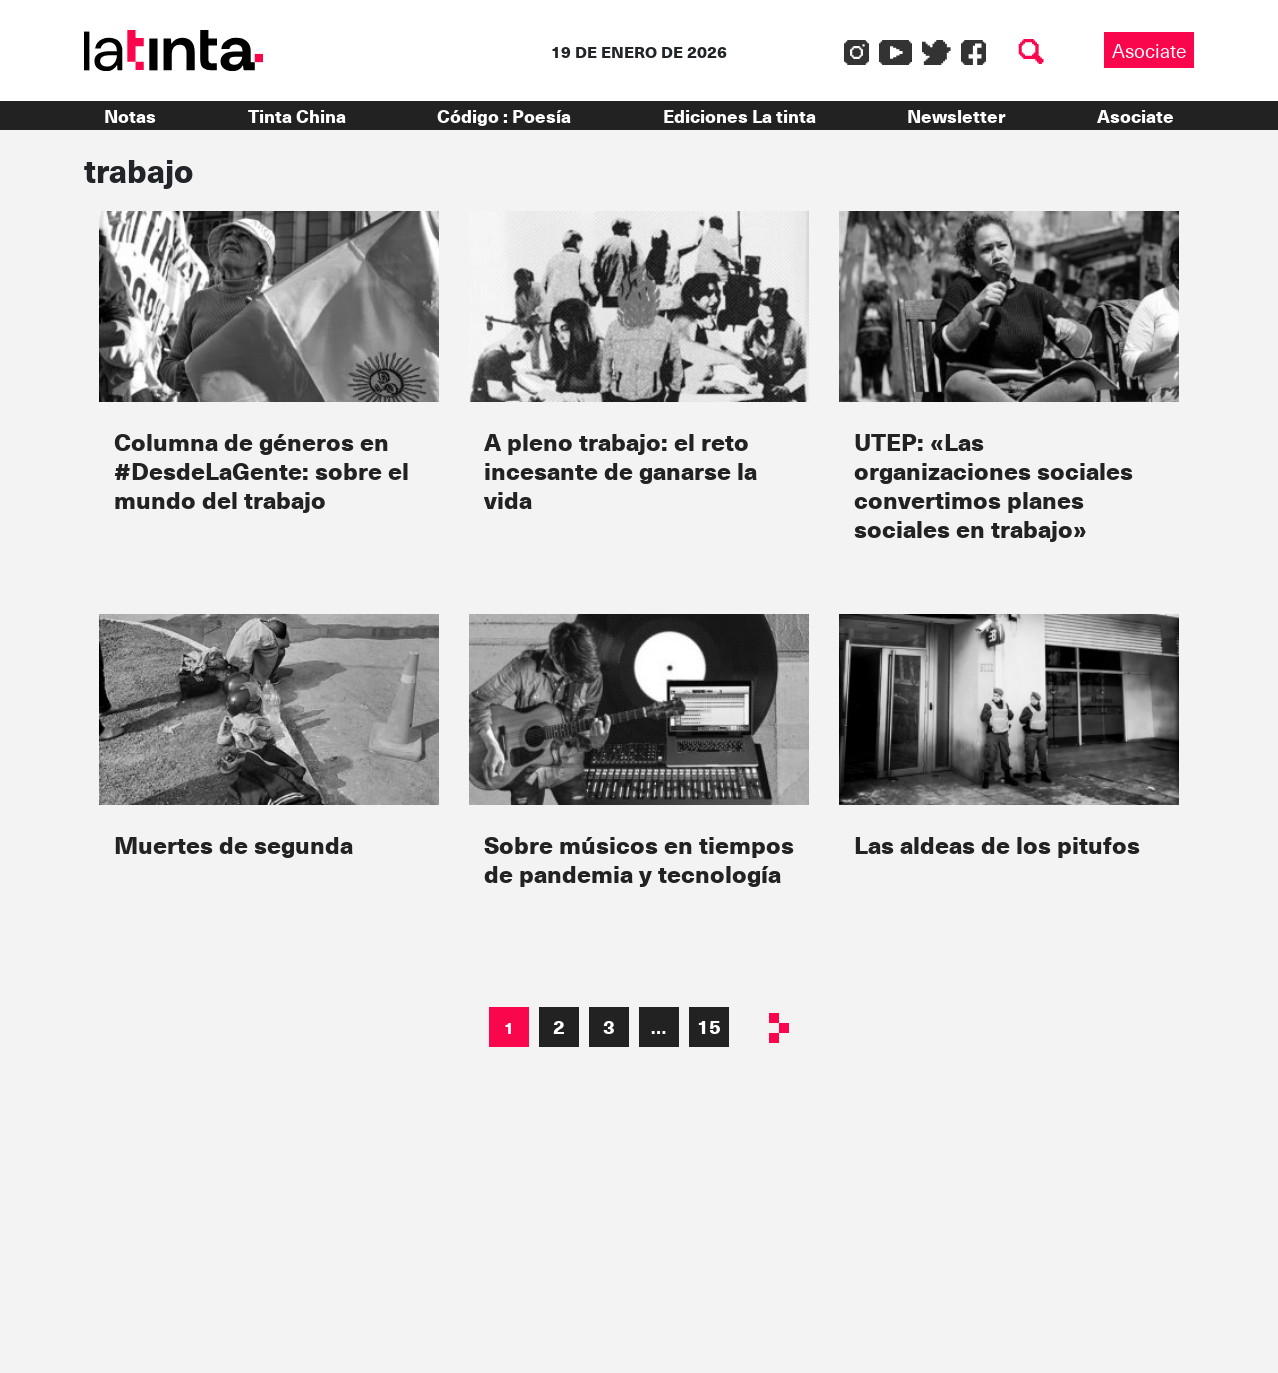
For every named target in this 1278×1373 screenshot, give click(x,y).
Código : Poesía (504, 115)
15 (709, 1026)
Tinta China (297, 115)
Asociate (1149, 50)
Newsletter (956, 115)
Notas (130, 115)
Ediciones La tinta (739, 115)
